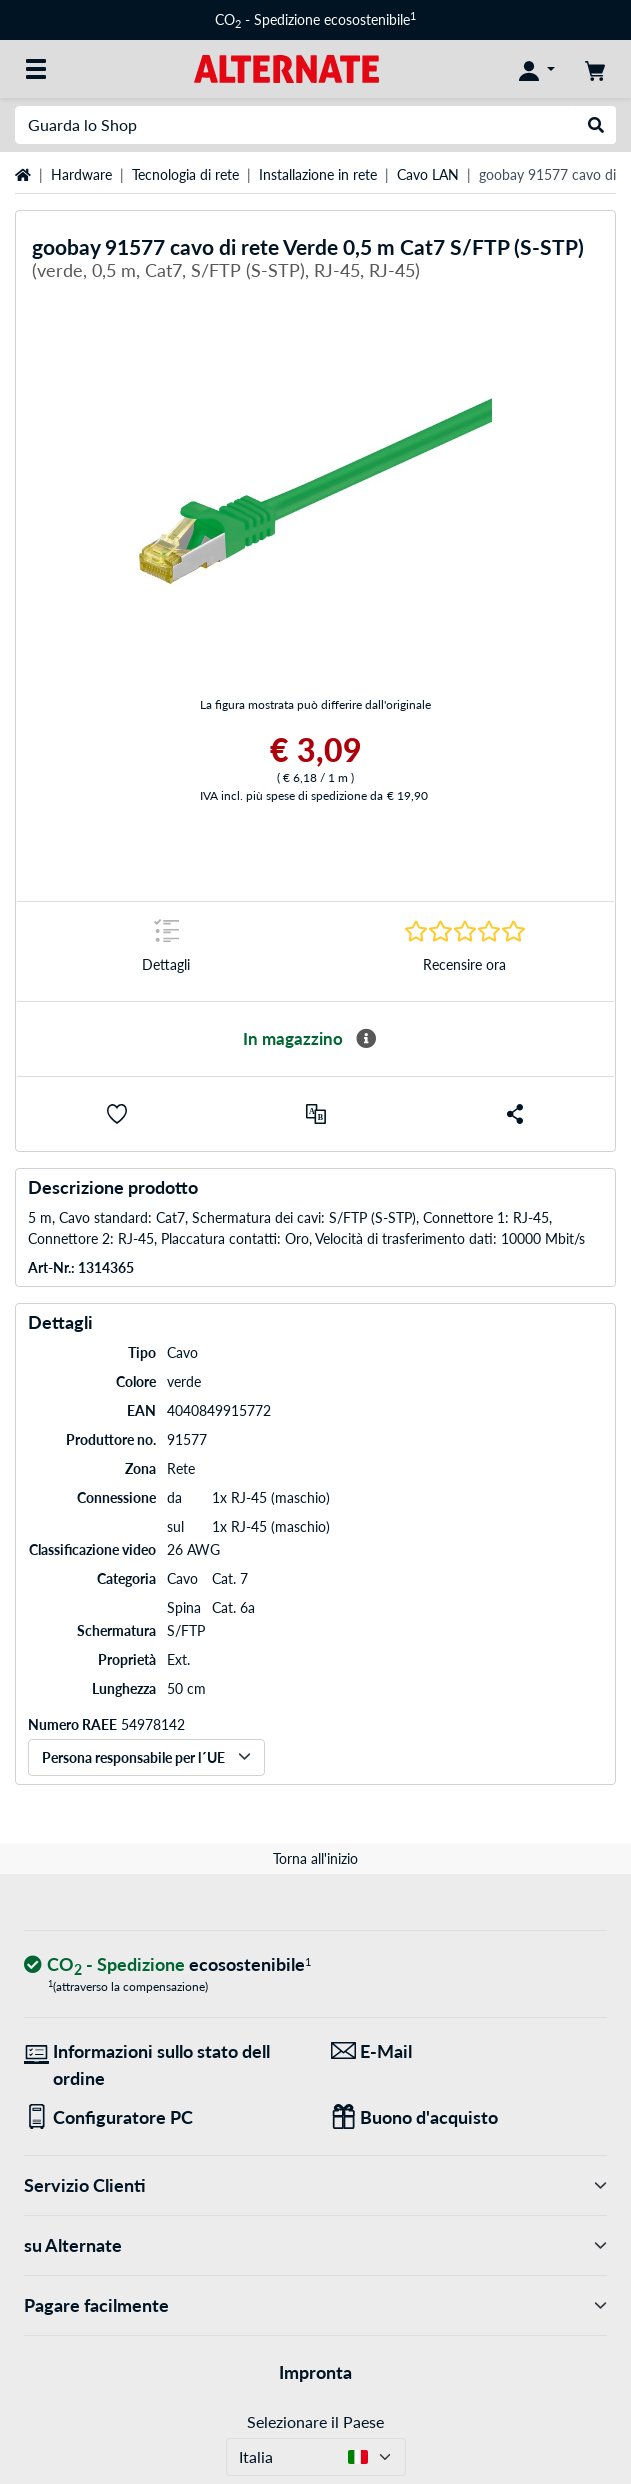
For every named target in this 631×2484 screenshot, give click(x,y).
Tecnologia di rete (185, 174)
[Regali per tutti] (469, 2117)
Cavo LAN (428, 174)
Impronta (315, 2372)
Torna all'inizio (315, 1858)
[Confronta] (316, 1114)
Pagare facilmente (315, 2305)
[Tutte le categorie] (36, 69)
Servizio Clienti (315, 2185)
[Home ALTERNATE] (286, 67)
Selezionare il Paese (315, 2421)
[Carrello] (595, 69)
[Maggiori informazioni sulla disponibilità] (366, 1039)
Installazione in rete (318, 174)
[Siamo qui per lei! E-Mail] (469, 2051)
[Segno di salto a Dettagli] (166, 951)
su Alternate (315, 2245)
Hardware (81, 174)
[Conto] (537, 69)
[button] (117, 1114)
